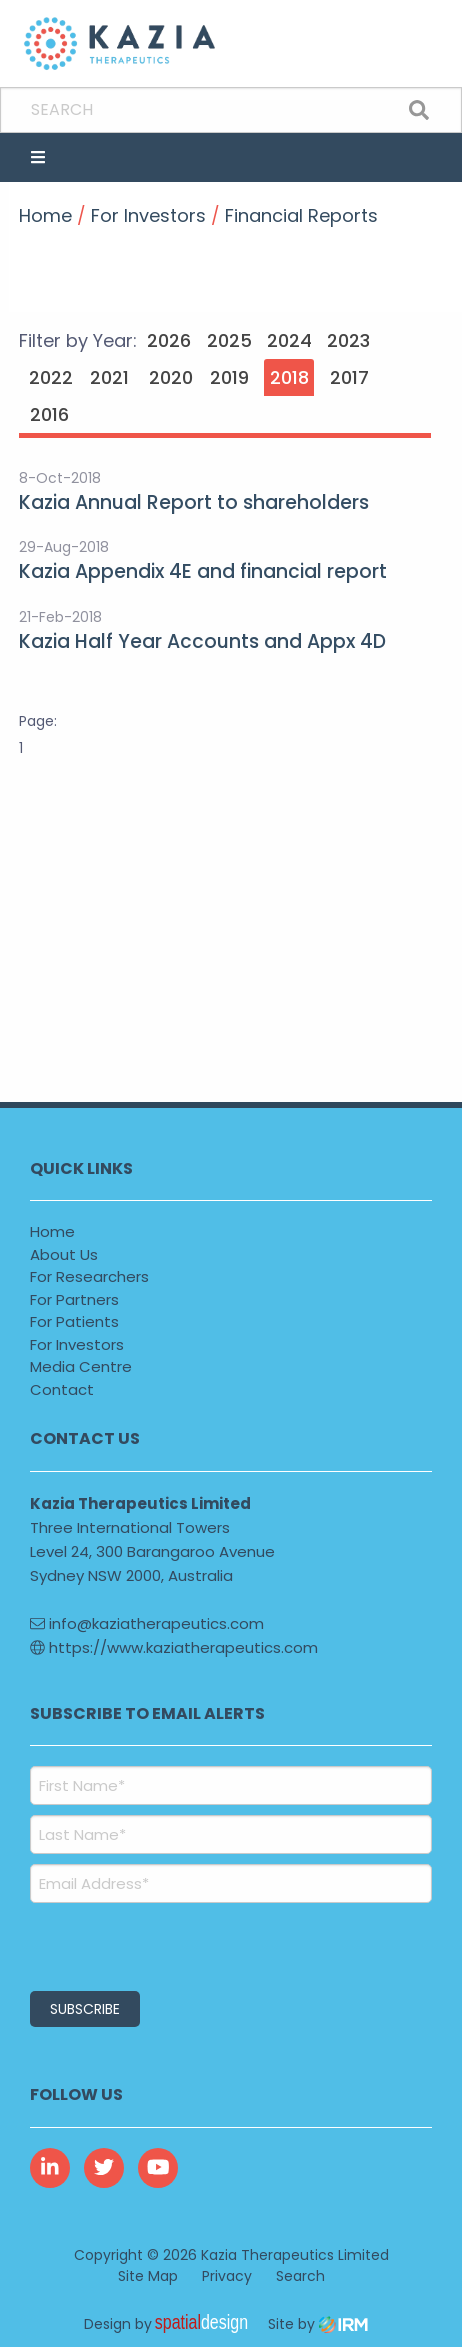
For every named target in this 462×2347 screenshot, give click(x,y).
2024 (289, 340)
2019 (229, 377)
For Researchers (89, 1276)
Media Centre (81, 1366)
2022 (51, 377)
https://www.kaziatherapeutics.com (174, 1647)
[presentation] (151, 1944)
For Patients (74, 1321)
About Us (64, 1254)
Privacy (227, 2276)
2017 (349, 377)
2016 (49, 414)
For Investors (77, 1344)
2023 (348, 340)
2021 (109, 377)
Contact (62, 1389)
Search (300, 2276)
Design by (171, 2324)
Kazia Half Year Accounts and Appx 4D (202, 641)
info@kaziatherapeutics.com (147, 1623)
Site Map (148, 2276)
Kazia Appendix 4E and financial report (203, 571)
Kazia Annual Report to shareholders (194, 502)
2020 (171, 377)
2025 (229, 340)
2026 (169, 340)
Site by (318, 2324)
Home (52, 1231)
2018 (289, 377)
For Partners (74, 1299)
